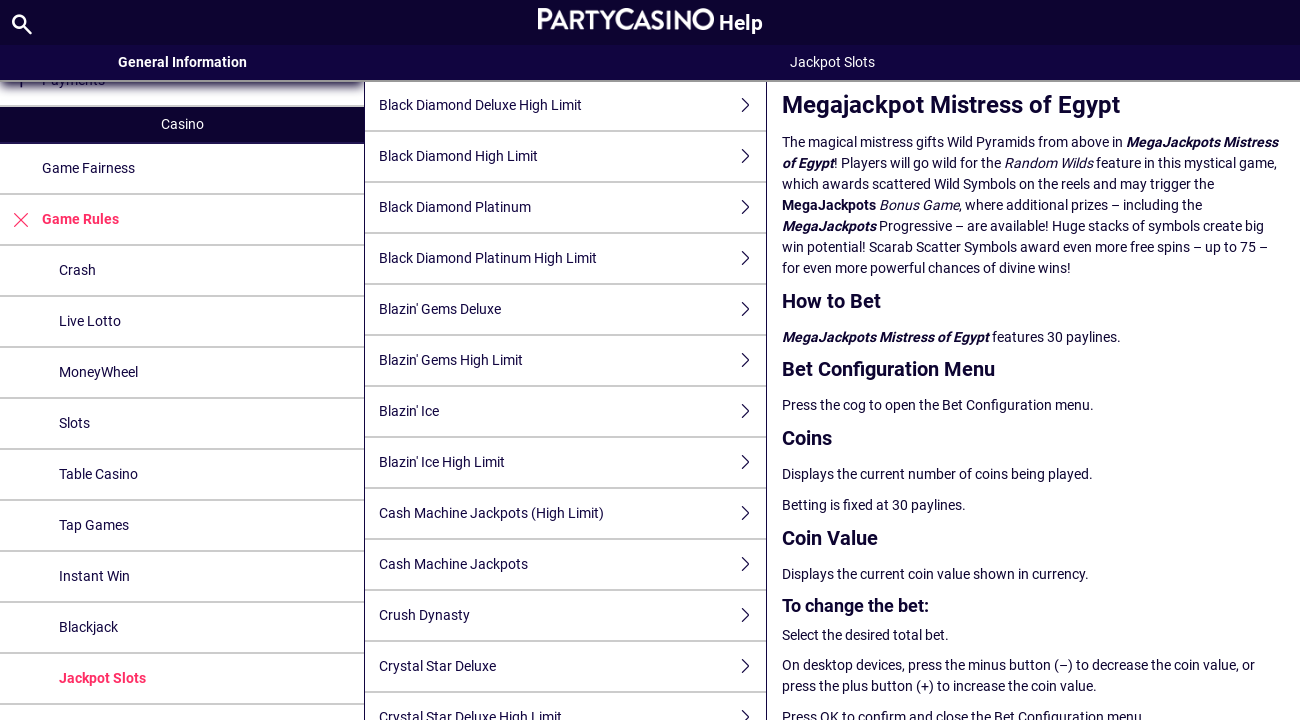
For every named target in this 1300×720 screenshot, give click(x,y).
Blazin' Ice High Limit (572, 462)
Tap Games (94, 525)
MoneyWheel (98, 372)
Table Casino (98, 474)
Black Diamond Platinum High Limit (572, 258)
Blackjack (88, 627)
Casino (182, 124)
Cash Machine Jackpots (572, 564)
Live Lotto (90, 321)
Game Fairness (88, 168)
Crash (77, 270)
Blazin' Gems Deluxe (572, 309)
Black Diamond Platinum (572, 207)
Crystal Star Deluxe (572, 666)
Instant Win (94, 576)
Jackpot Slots (102, 678)
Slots (74, 423)
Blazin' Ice (572, 411)
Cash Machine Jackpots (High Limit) (572, 513)
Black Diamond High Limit (572, 156)
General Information (182, 62)
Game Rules (59, 219)
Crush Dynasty (572, 615)
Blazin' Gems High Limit (572, 360)
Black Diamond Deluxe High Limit (572, 105)
